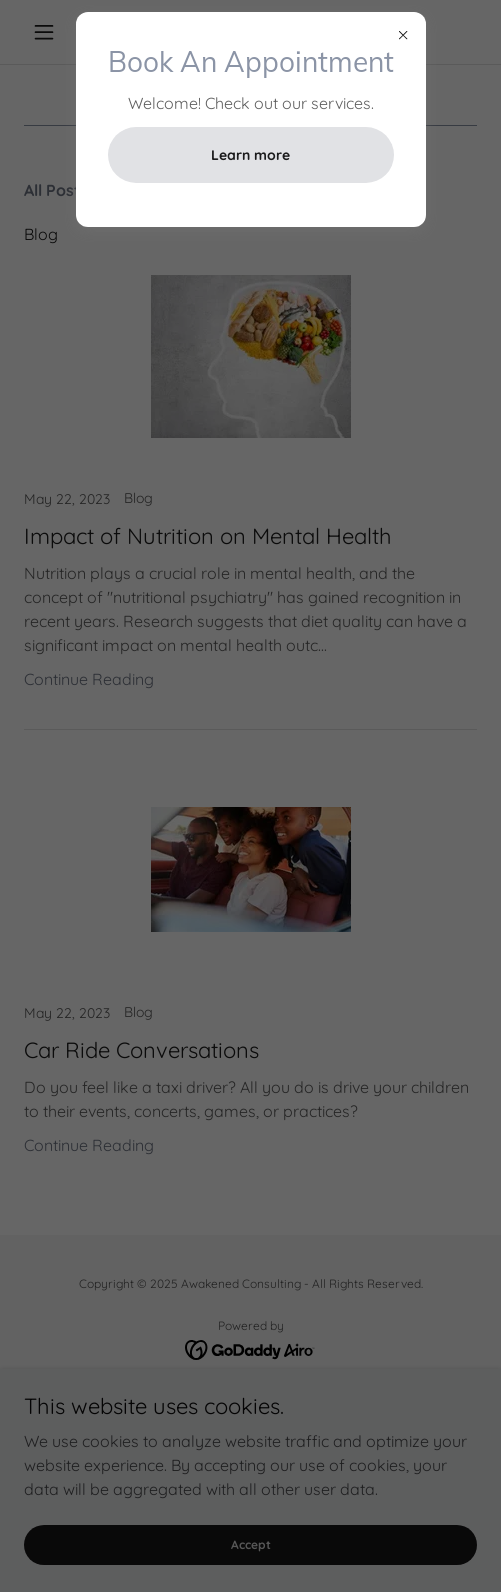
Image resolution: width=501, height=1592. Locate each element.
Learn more (250, 155)
